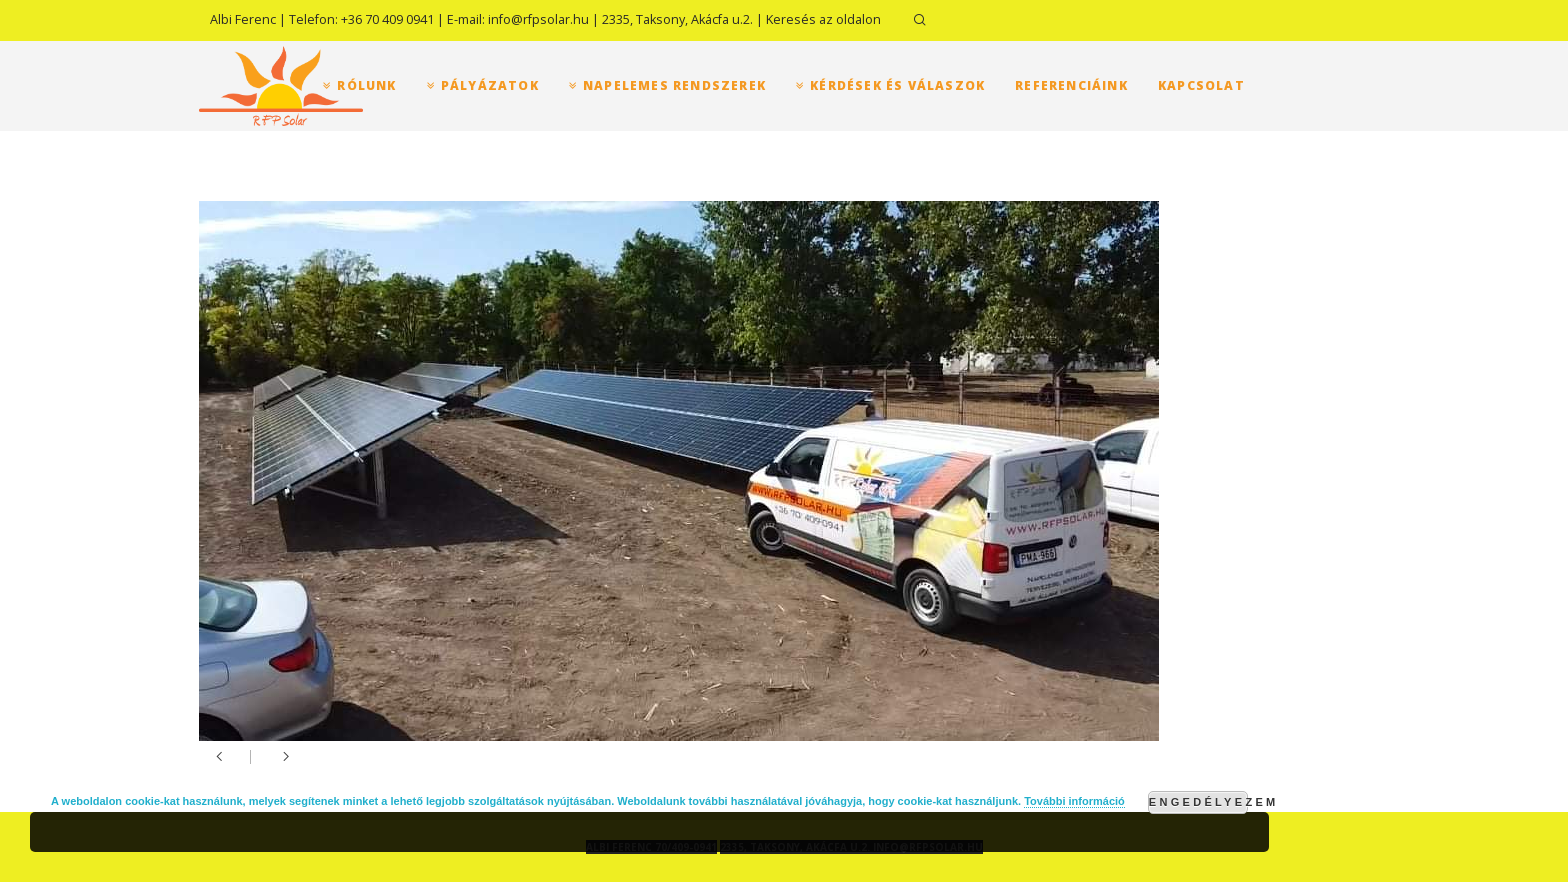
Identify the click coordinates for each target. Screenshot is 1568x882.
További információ (1074, 801)
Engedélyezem (1198, 802)
